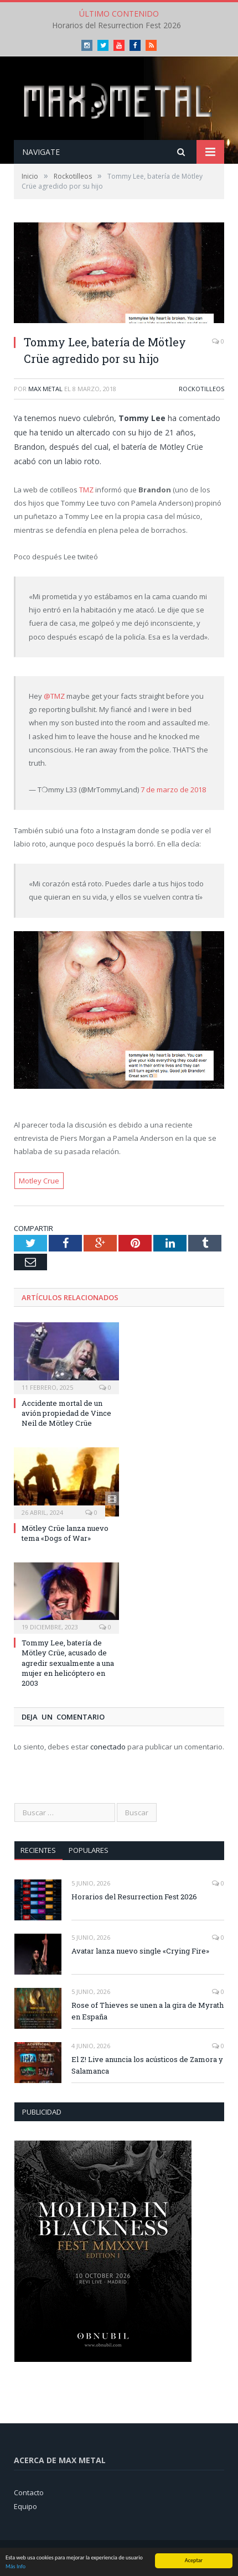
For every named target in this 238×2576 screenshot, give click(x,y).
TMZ (86, 490)
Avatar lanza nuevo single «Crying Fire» (140, 1951)
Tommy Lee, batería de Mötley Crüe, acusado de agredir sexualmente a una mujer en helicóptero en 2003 (68, 1663)
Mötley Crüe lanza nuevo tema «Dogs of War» (65, 1533)
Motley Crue (39, 1181)
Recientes (38, 1850)
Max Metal (45, 389)
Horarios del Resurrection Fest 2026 (116, 25)
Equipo (25, 2506)
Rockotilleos (201, 389)
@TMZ (54, 696)
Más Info (15, 2566)
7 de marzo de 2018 (173, 789)
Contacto (29, 2492)
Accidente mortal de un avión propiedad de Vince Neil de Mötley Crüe (66, 1413)
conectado (108, 1747)
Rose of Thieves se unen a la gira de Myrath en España (147, 2011)
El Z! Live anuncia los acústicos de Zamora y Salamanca (147, 2065)
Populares (88, 1850)
